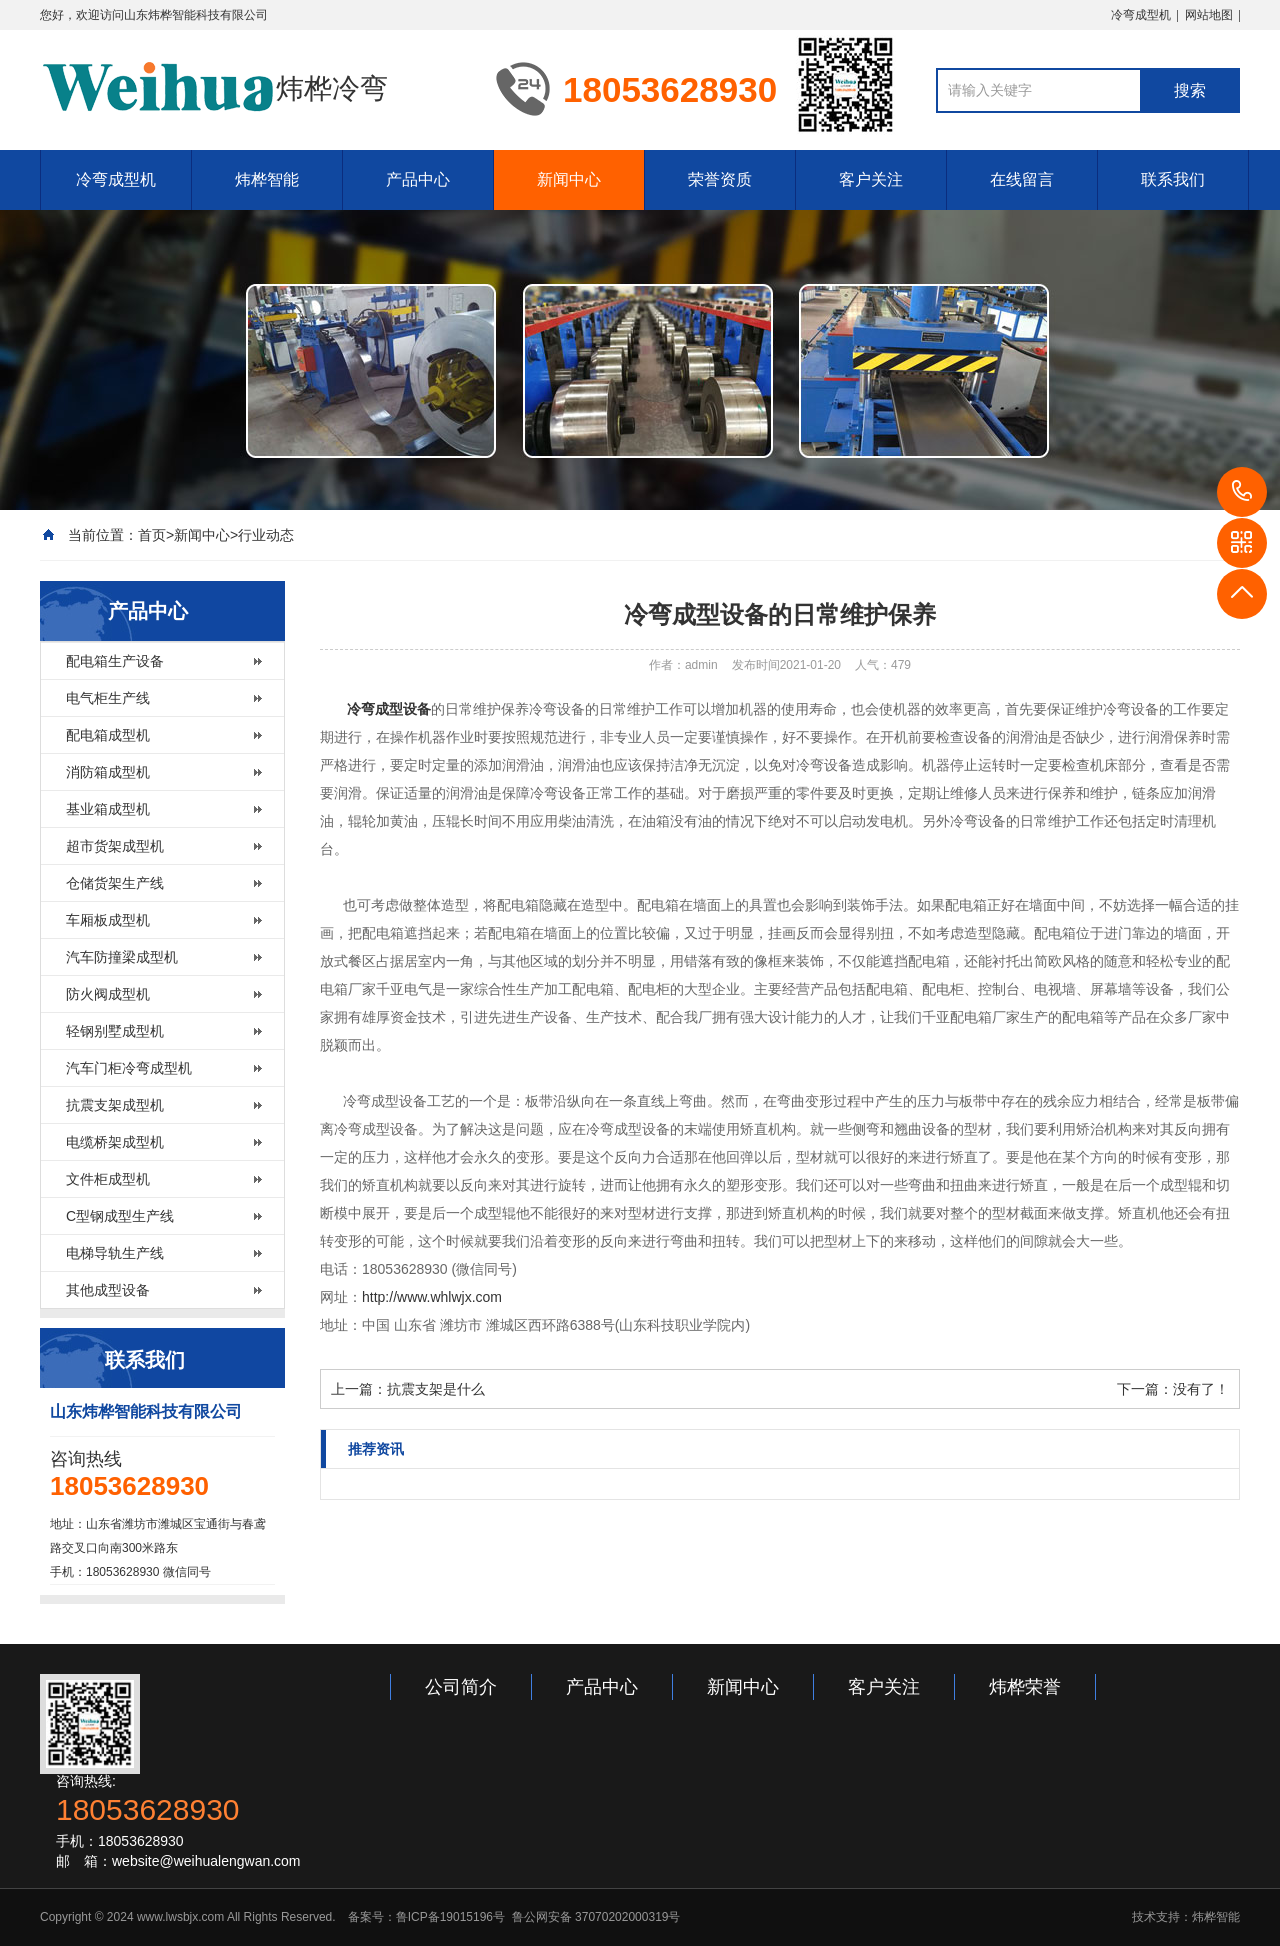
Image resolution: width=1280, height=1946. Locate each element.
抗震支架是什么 (436, 1389)
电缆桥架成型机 (115, 1142)
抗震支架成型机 (115, 1105)
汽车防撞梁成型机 (122, 957)
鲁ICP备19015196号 (450, 1917)
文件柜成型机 (108, 1179)
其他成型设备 (108, 1290)
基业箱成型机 (108, 809)
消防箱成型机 (108, 772)
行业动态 (266, 535)
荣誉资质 (720, 179)
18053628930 (1242, 492)
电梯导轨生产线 (115, 1253)
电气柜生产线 (108, 698)
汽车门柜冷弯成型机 (129, 1068)
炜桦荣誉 (1025, 1687)
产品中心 (418, 179)
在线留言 (1022, 179)
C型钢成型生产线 (120, 1216)
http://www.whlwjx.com (432, 1297)
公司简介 (461, 1687)
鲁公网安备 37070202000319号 (594, 1917)
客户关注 (871, 179)
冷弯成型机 (1141, 15)
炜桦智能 (267, 179)
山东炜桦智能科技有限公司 (196, 15)
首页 (152, 535)
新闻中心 (569, 179)
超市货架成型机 (115, 846)
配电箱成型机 (108, 735)
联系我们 (1173, 179)
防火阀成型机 (108, 994)
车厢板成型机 (108, 920)
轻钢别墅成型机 (115, 1031)
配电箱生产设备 (115, 661)
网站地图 (1209, 15)
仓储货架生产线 (115, 883)
